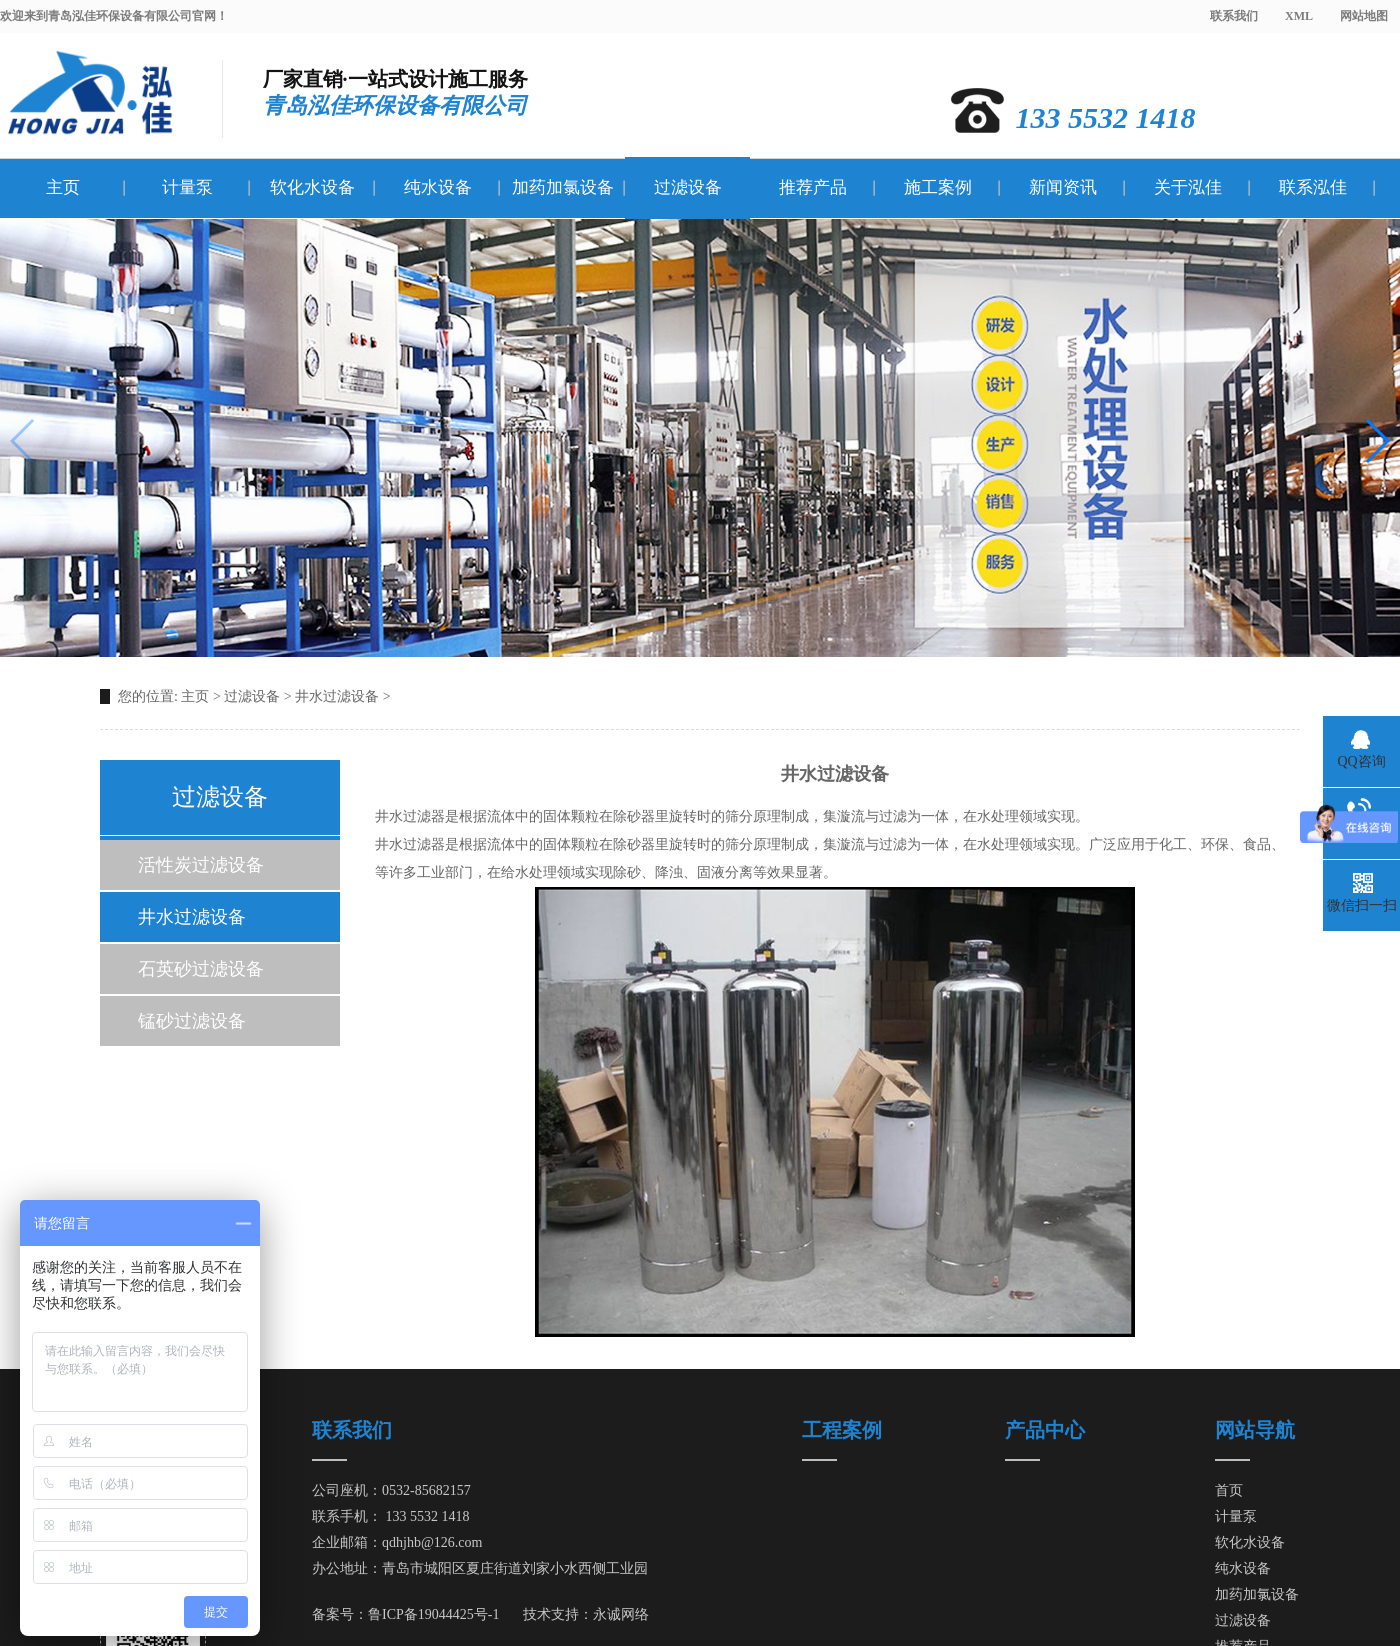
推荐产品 (813, 187)
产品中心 (1045, 1430)
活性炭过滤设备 (201, 865)
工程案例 (842, 1430)
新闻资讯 (1063, 187)
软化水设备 (312, 187)
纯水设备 (438, 187)
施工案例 (938, 187)
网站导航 (1255, 1430)
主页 (63, 187)
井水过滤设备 (337, 696)
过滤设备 (688, 187)
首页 (1229, 1490)
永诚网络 (621, 1614)
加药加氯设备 (563, 187)
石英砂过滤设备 (201, 969)
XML (1299, 16)
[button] (1376, 441)
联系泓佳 (1313, 187)
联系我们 (1234, 16)
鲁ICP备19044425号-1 (433, 1614)
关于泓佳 (1188, 187)
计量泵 (187, 187)
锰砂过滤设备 (192, 1021)
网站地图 (1364, 16)
